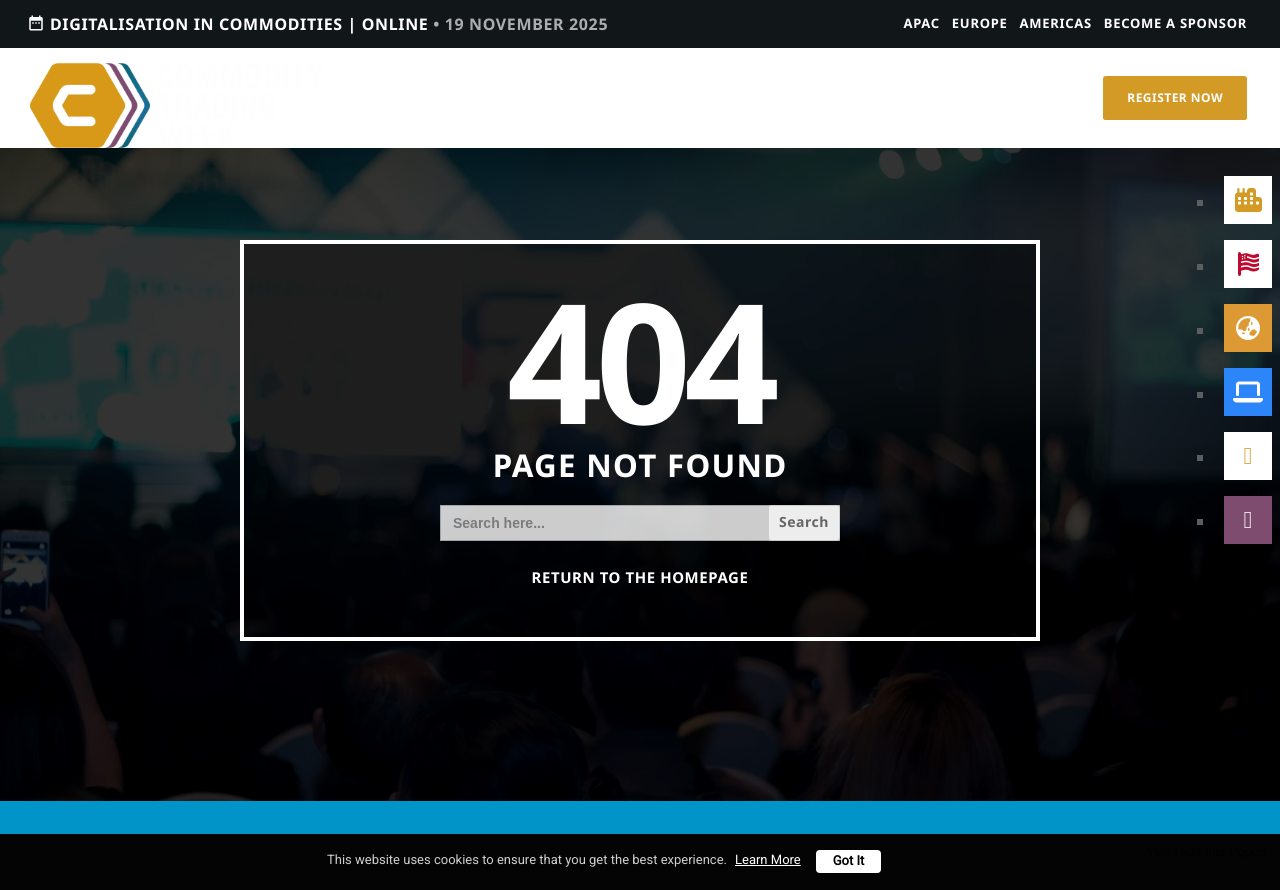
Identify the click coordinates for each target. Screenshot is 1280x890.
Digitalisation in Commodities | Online (317, 23)
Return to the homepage (640, 578)
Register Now (1175, 97)
